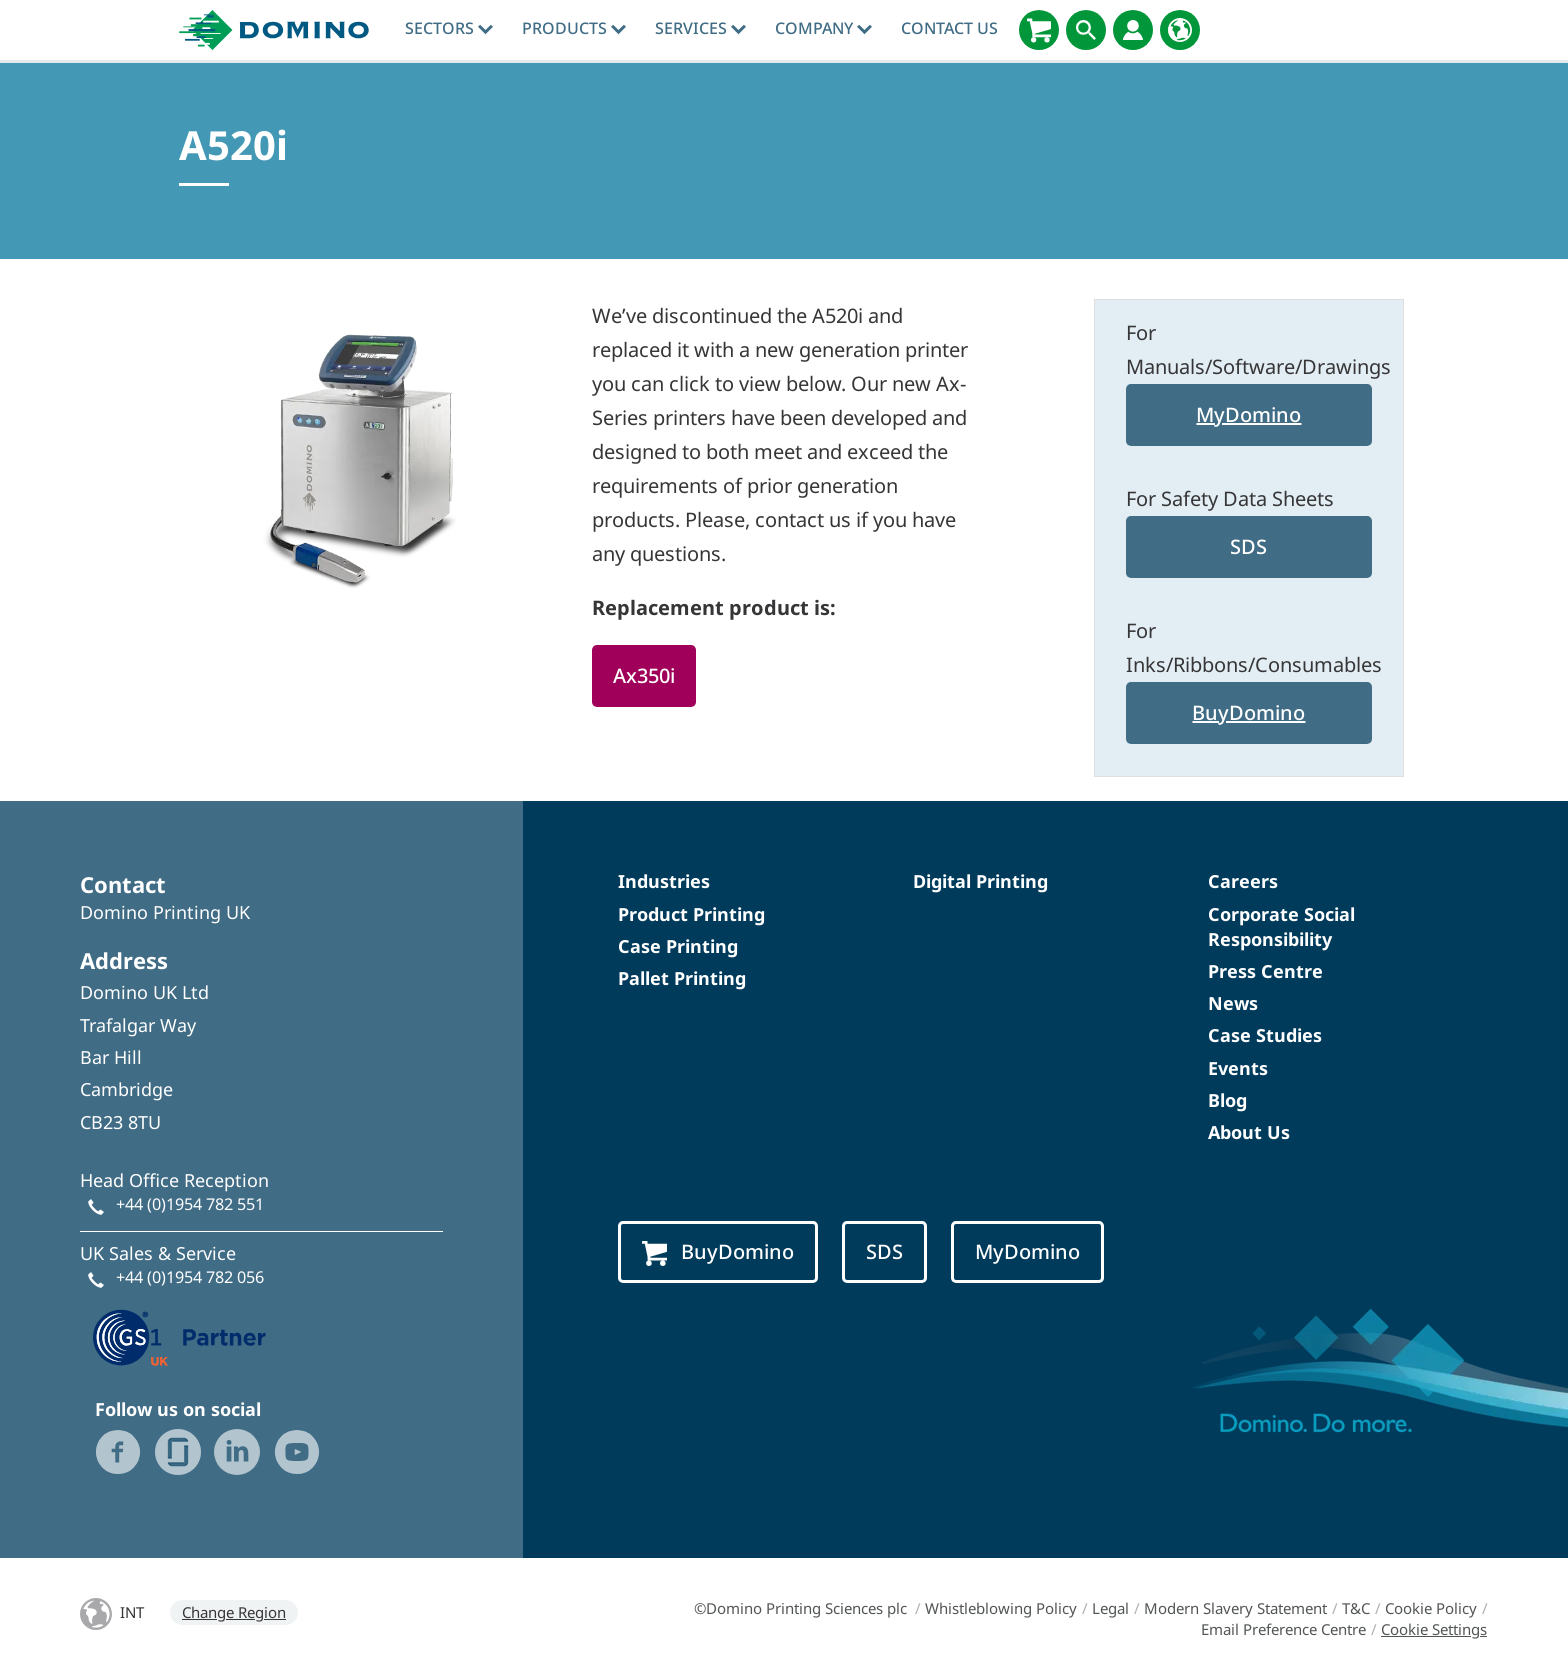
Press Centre (1265, 971)
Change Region (234, 1612)
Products (574, 28)
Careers (1243, 881)
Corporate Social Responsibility (1281, 926)
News (1233, 1003)
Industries (664, 881)
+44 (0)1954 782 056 (190, 1277)
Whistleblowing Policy (1001, 1608)
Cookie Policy (1431, 1608)
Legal (1110, 1608)
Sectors (449, 28)
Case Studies (1265, 1035)
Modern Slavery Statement (1235, 1608)
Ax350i (644, 675)
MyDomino (1248, 414)
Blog (1227, 1100)
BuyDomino (1248, 712)
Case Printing (678, 946)
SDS (1248, 546)
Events (1238, 1068)
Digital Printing (980, 881)
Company (823, 28)
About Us (1249, 1132)
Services (700, 28)
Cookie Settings (1434, 1629)
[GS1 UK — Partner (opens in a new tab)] (180, 1335)
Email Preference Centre (1283, 1629)
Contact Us (949, 28)
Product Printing (691, 914)
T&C (1356, 1608)
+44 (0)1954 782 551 (190, 1204)
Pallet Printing (682, 978)
